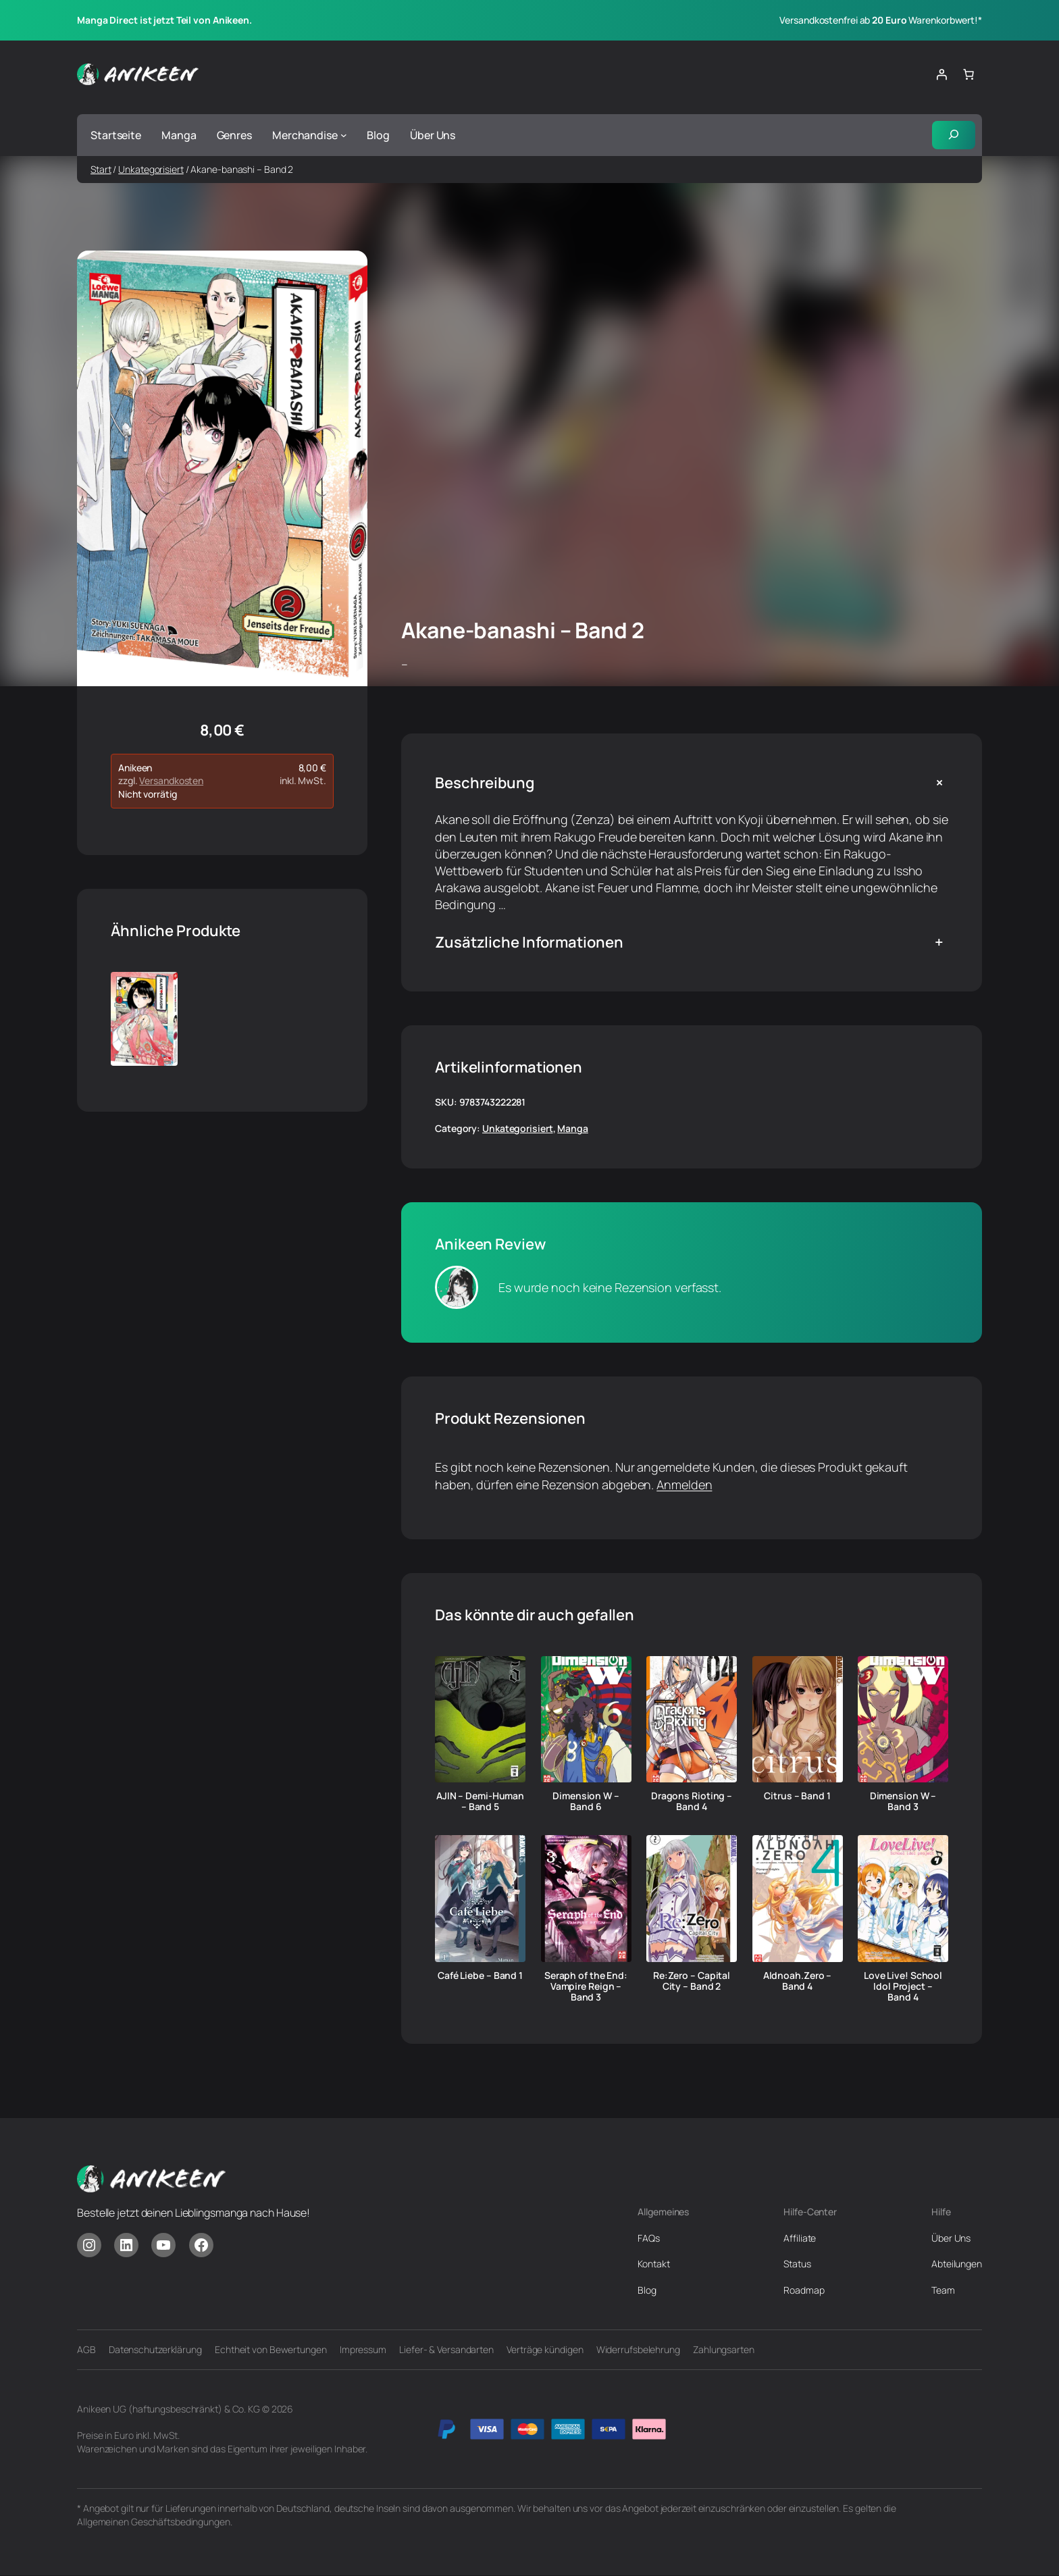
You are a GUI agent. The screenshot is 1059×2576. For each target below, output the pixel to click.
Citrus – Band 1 (797, 1797)
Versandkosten (171, 781)
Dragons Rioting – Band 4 (691, 1802)
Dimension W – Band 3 (903, 1802)
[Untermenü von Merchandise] (343, 135)
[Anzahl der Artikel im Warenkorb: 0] (968, 74)
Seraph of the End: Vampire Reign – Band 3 (585, 1987)
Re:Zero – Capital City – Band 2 (691, 1981)
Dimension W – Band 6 (585, 1802)
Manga (572, 1129)
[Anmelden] (941, 74)
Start (101, 169)
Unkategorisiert (151, 169)
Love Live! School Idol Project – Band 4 (903, 1987)
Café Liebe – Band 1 (480, 1976)
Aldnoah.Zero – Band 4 (797, 1981)
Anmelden (684, 1485)
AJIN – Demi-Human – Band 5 (480, 1802)
